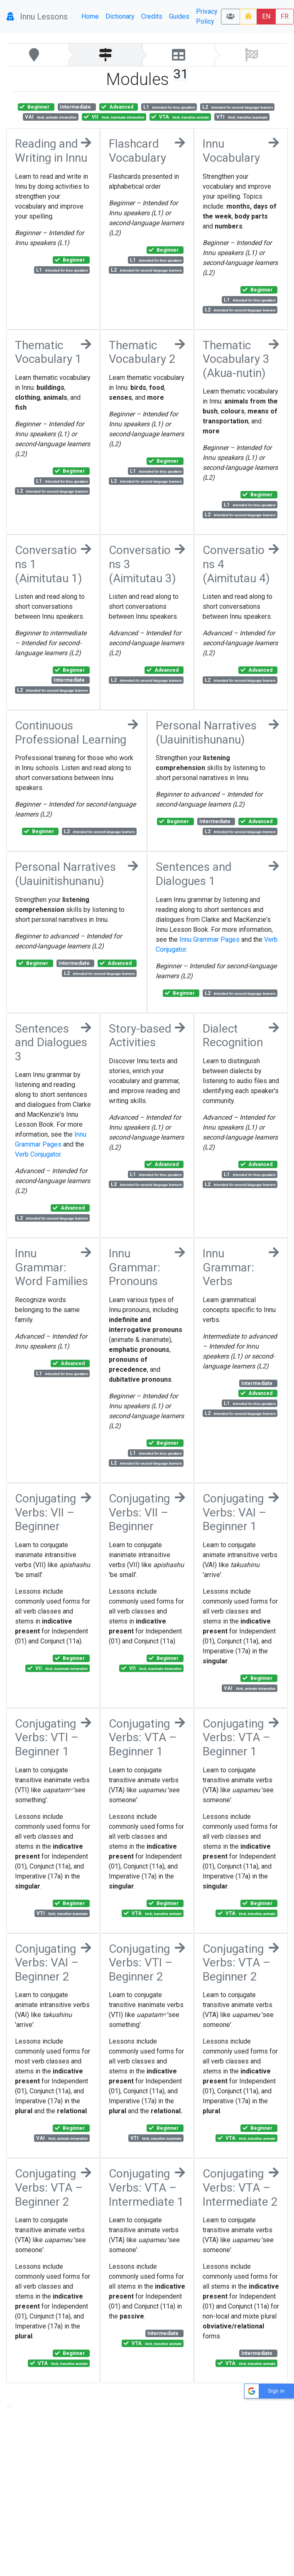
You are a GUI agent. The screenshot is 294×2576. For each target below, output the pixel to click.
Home (90, 16)
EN (266, 16)
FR (285, 16)
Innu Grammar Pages (209, 939)
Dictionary (120, 16)
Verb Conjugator (38, 1154)
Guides (179, 16)
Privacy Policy (207, 16)
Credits (151, 16)
